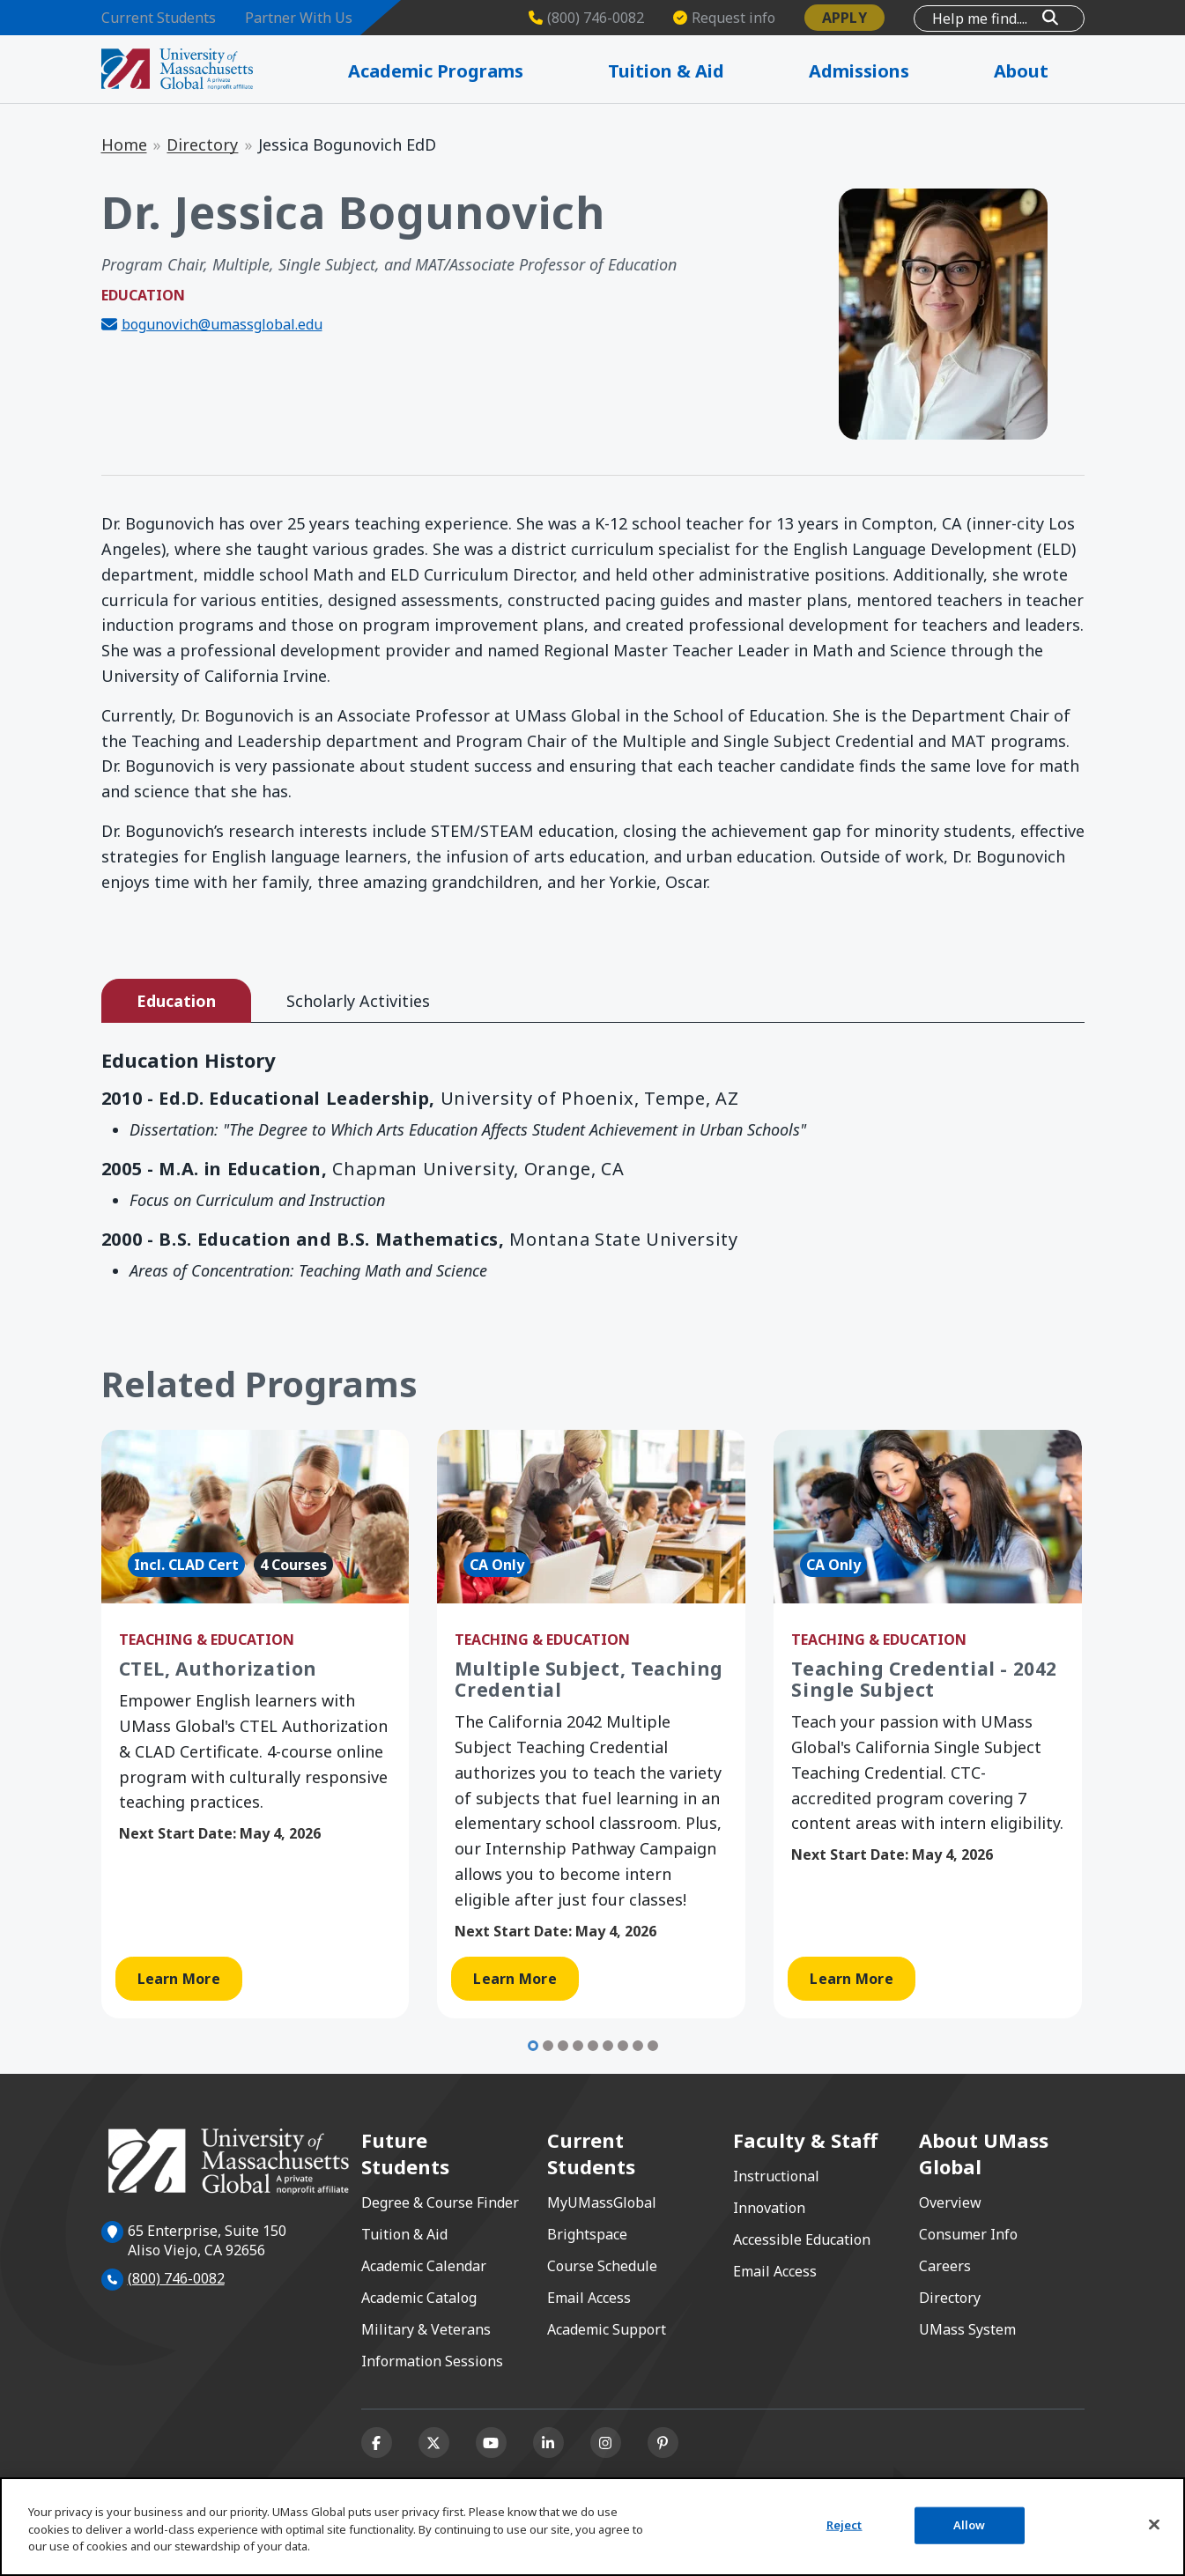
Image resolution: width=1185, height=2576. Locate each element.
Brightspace (587, 2234)
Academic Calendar (423, 2266)
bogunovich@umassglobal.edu (222, 324)
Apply (844, 17)
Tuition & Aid (404, 2234)
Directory (202, 144)
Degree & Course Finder (440, 2202)
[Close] (1154, 2525)
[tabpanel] (593, 1168)
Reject (844, 2525)
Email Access (589, 2297)
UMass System (967, 2329)
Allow (969, 2525)
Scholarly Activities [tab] (358, 1000)
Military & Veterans (426, 2329)
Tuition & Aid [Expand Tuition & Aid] (699, 71)
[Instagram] (605, 2442)
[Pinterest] (663, 2442)
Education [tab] (176, 1000)
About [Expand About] (1042, 71)
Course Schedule (602, 2266)
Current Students (158, 17)
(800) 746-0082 (176, 2278)
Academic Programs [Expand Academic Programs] (475, 71)
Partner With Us (298, 17)
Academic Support (606, 2329)
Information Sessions (432, 2361)
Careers (945, 2266)
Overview (950, 2202)
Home (124, 144)
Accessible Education (801, 2239)
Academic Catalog (419, 2297)
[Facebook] (376, 2442)
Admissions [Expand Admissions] (886, 71)
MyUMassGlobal (601, 2202)
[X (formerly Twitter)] (433, 2442)
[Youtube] (491, 2442)
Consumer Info (968, 2234)
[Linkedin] (548, 2442)
